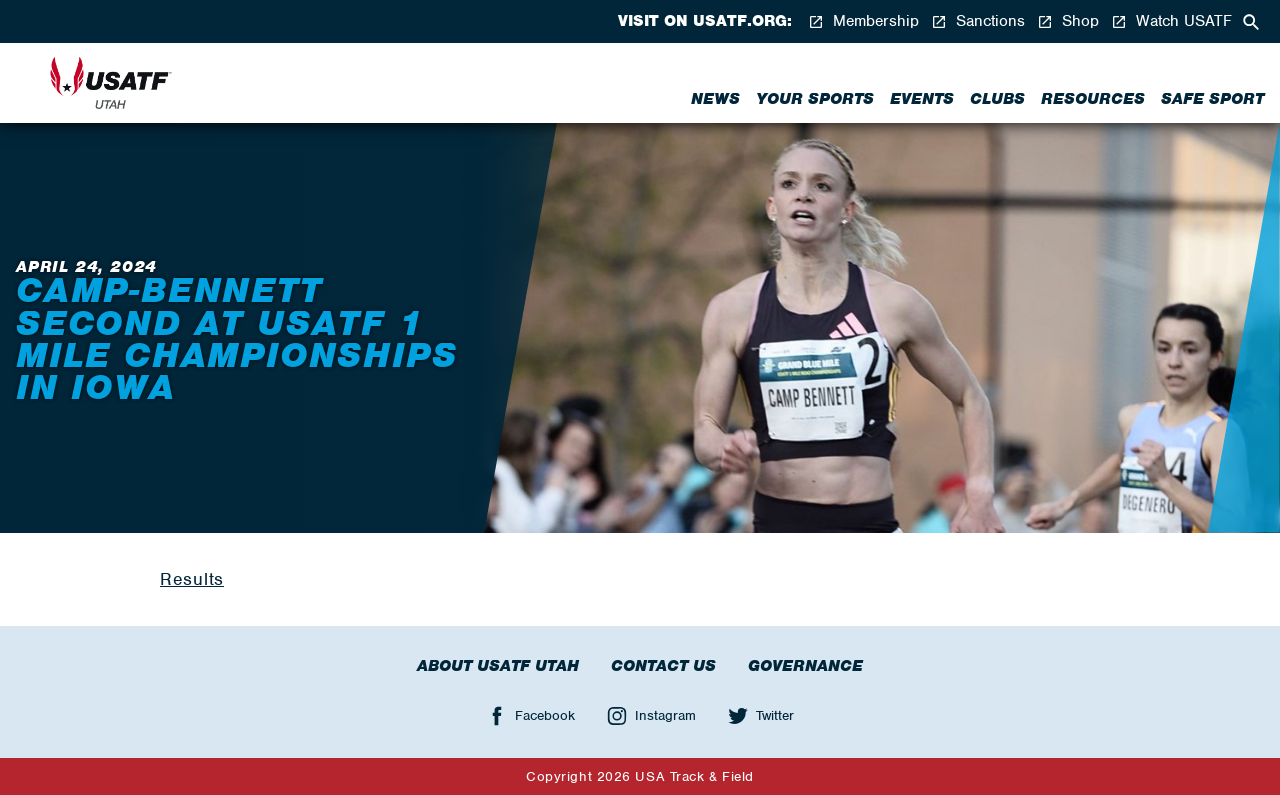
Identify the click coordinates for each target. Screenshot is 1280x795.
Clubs (997, 99)
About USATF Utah (498, 666)
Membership (863, 21)
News (715, 99)
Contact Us (663, 666)
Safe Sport (1212, 99)
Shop (1068, 21)
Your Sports (815, 99)
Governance (805, 666)
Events (922, 99)
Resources (1093, 99)
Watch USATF (1171, 21)
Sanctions (978, 21)
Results (192, 579)
